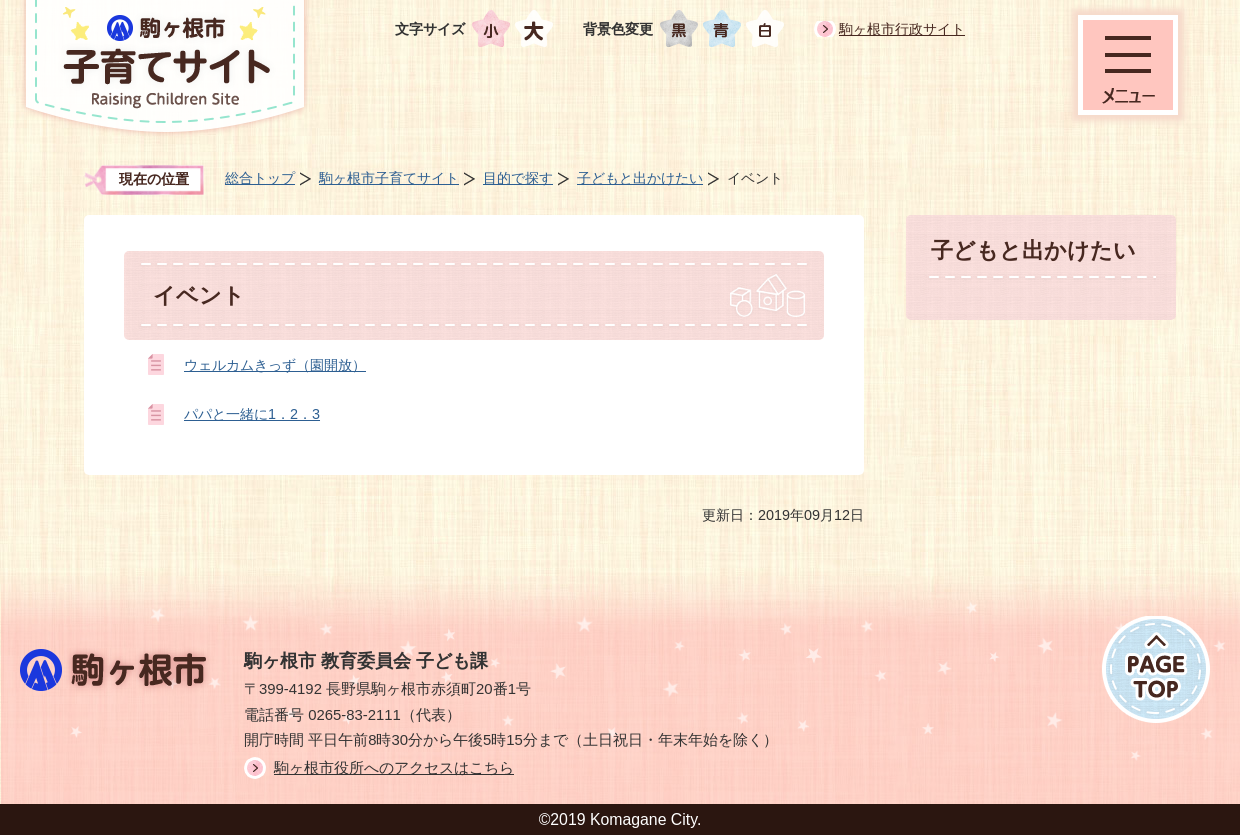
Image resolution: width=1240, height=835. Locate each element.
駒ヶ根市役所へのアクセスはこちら (394, 768)
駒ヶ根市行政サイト (902, 29)
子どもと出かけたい (640, 178)
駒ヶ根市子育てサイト (389, 178)
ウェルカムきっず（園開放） (275, 365)
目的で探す (518, 178)
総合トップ (260, 178)
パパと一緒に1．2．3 (252, 414)
